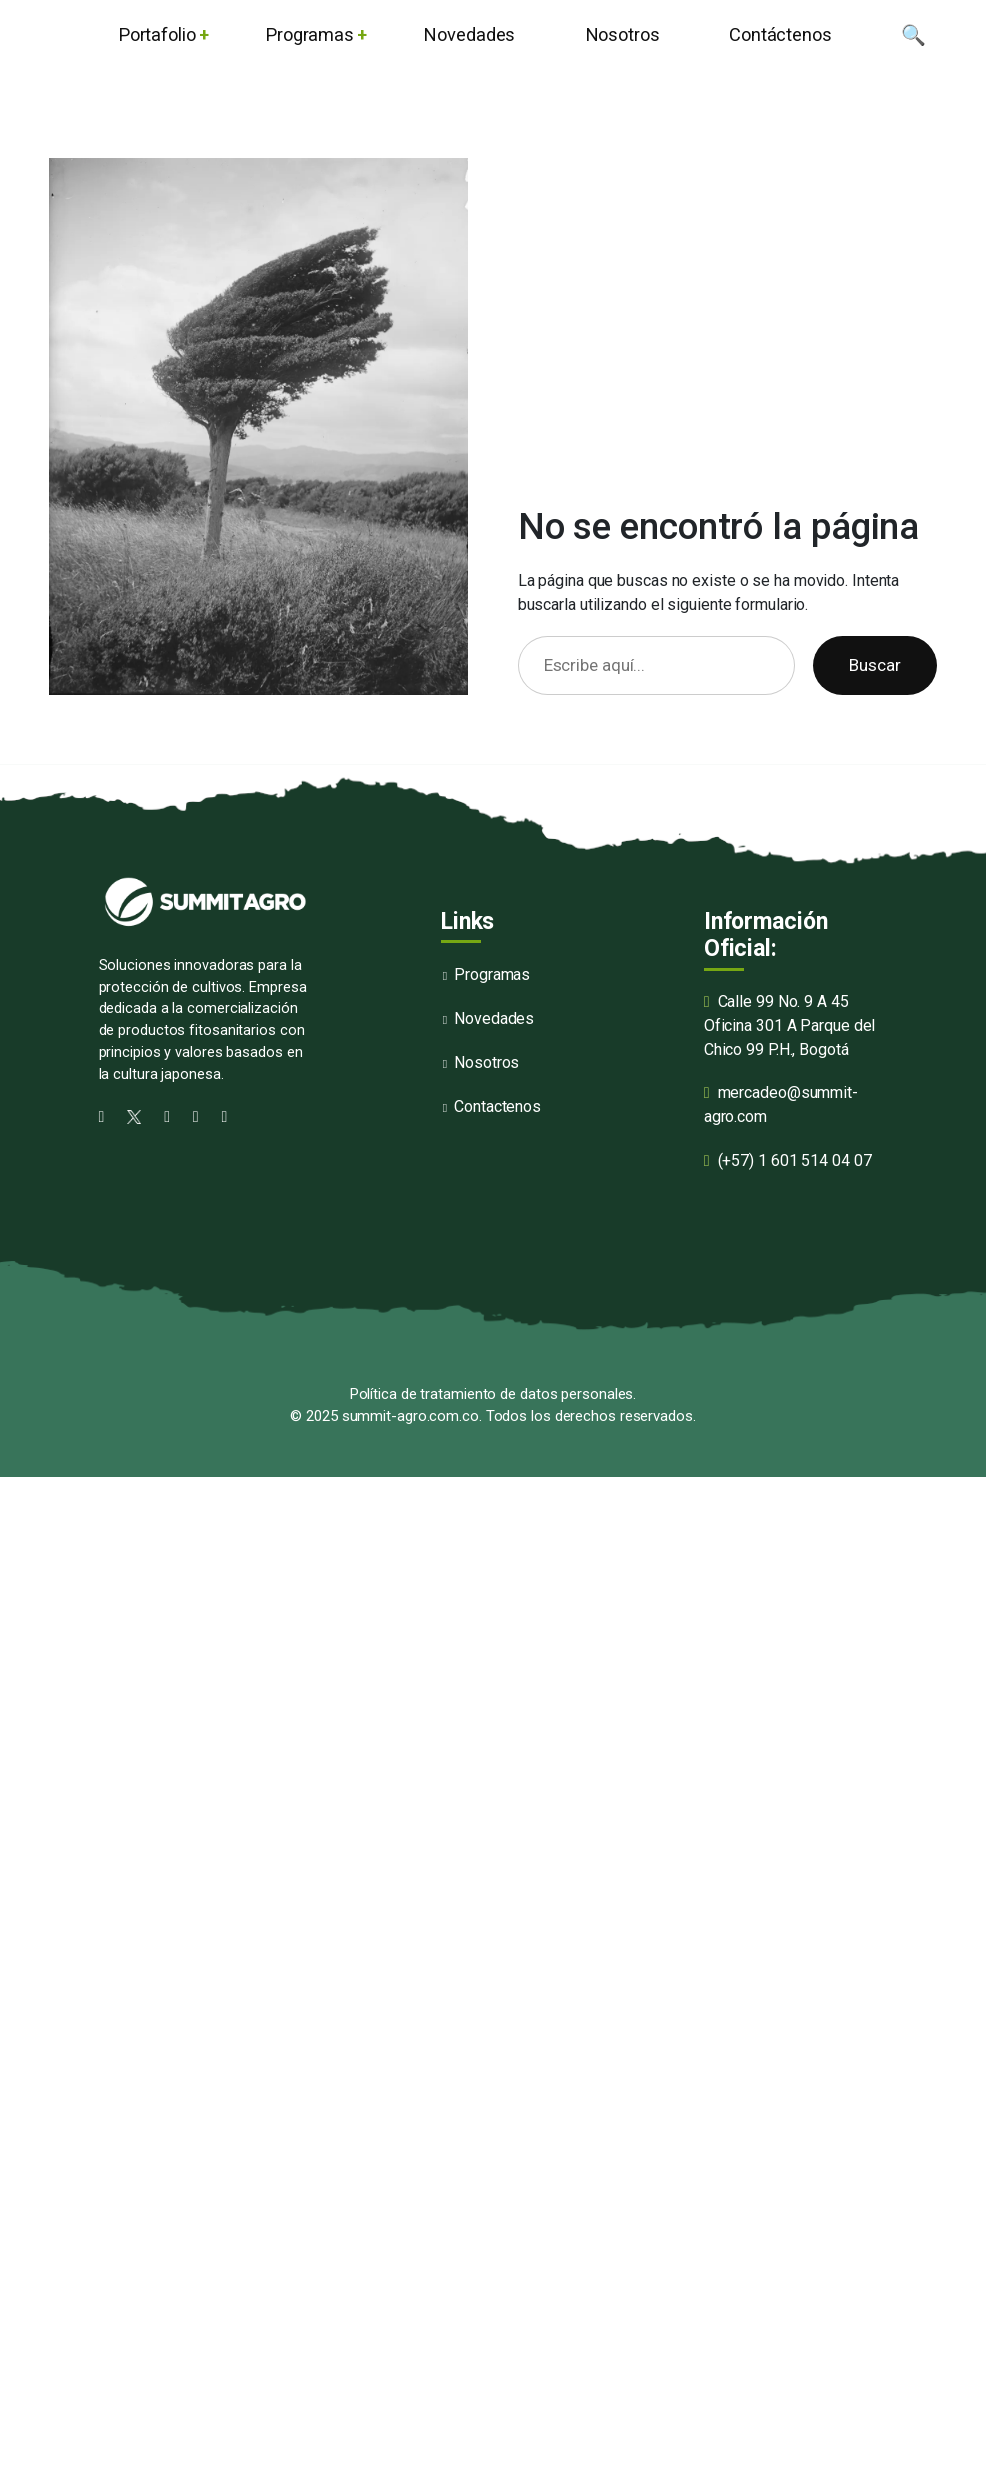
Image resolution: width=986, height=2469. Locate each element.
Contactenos (497, 1106)
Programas (492, 974)
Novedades (494, 1018)
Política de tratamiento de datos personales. (493, 1394)
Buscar (874, 665)
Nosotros (486, 1062)
